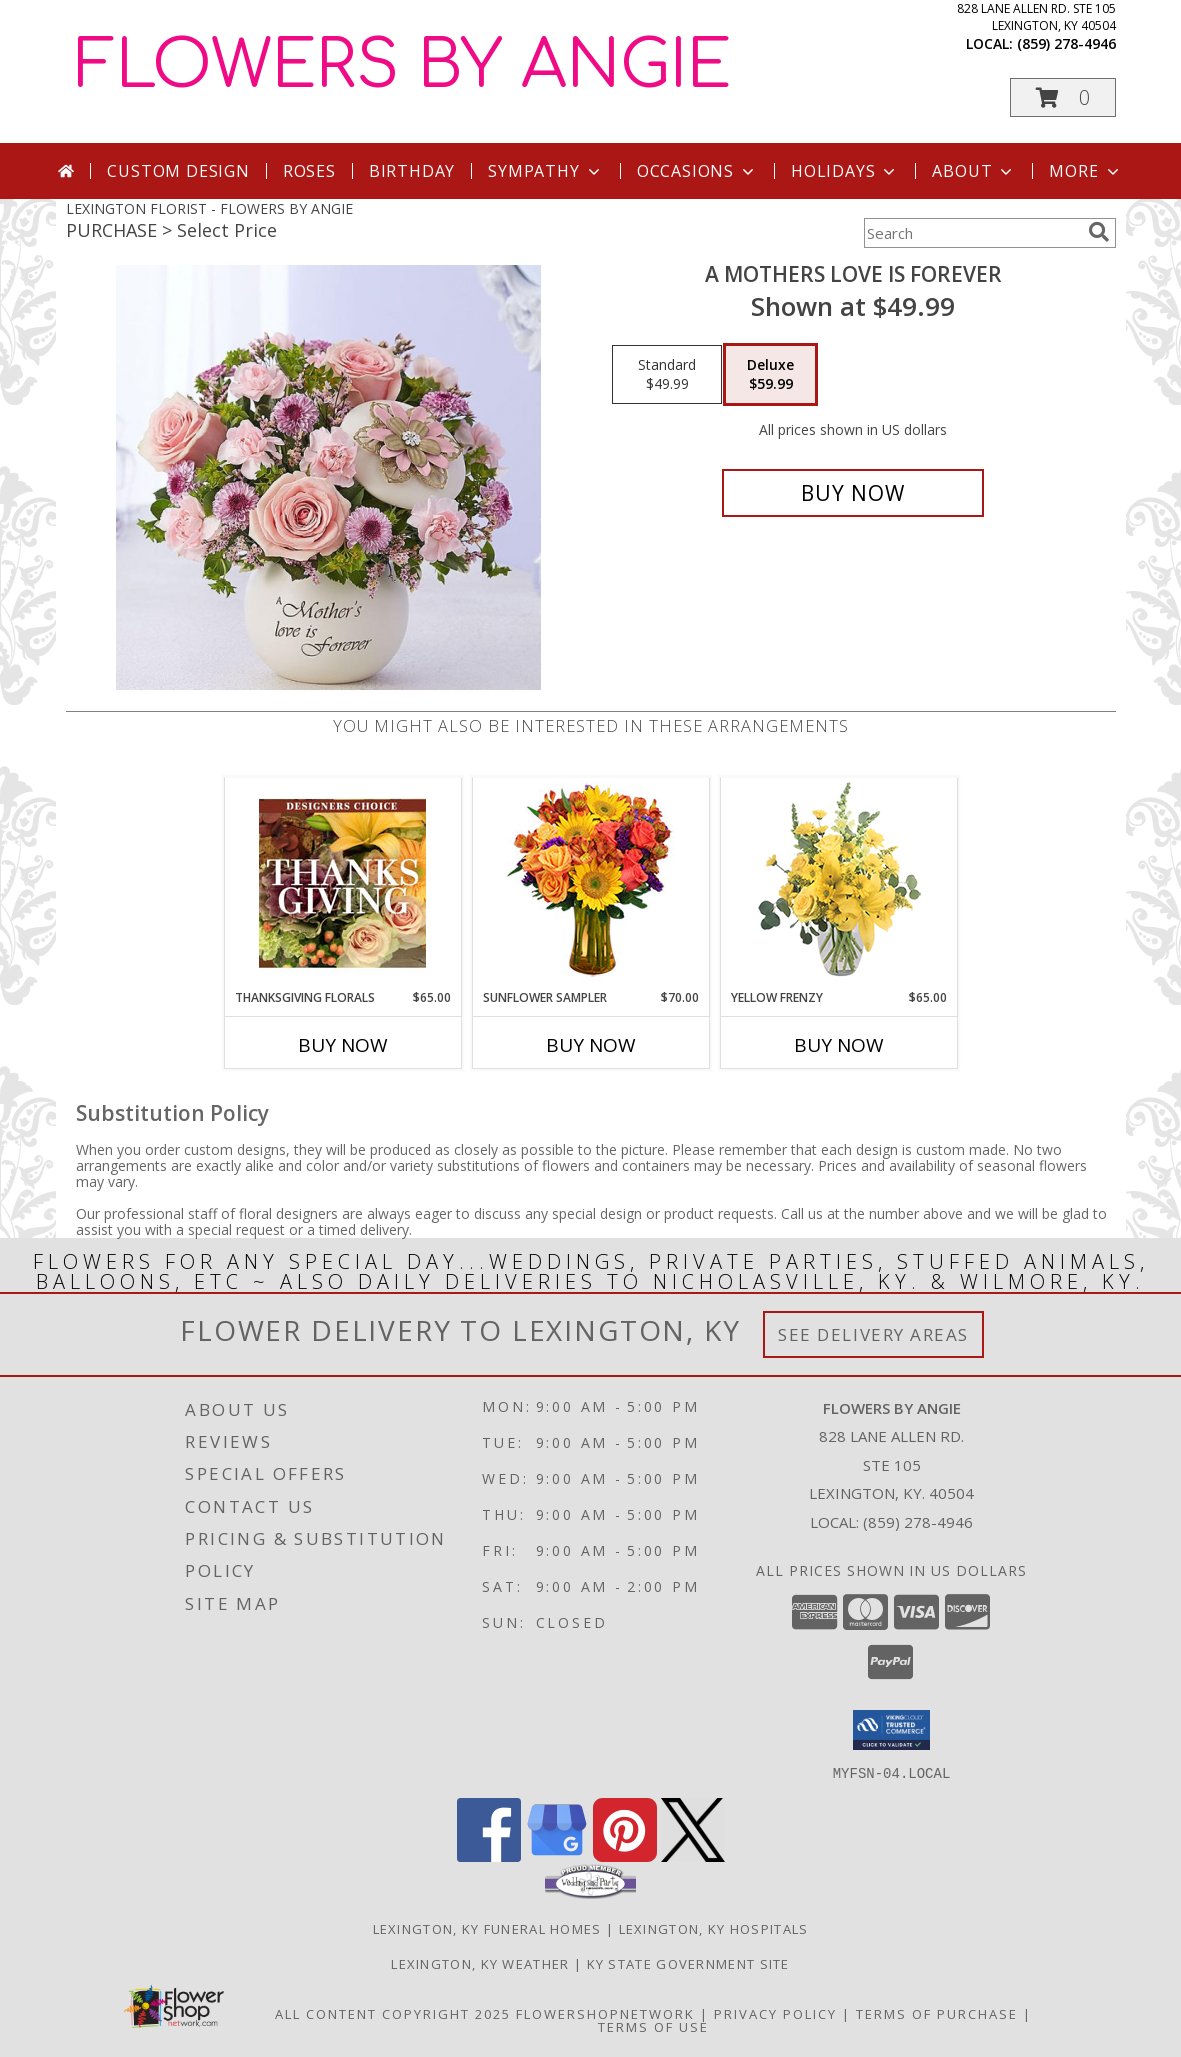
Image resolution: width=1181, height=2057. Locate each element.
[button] (1063, 97)
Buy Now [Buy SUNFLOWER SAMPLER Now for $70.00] (591, 1045)
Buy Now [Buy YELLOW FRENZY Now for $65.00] (839, 1045)
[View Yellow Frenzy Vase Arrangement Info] (838, 883)
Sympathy (545, 171)
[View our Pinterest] (625, 1855)
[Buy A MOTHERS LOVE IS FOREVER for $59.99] (853, 493)
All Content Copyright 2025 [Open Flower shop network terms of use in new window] (393, 2013)
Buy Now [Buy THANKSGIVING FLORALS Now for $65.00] (343, 1045)
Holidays (845, 171)
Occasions (697, 171)
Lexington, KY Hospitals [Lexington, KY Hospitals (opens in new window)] (714, 1928)
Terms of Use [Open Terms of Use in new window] (653, 2026)
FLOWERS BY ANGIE (403, 66)
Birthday (412, 171)
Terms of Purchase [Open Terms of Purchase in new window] (937, 2013)
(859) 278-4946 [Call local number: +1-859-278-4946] (1066, 43)
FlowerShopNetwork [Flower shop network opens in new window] (605, 2013)
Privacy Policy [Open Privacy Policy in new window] (775, 2013)
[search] (1099, 232)
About (974, 171)
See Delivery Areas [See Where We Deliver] (873, 1334)
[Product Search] (972, 233)
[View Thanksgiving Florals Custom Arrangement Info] (342, 883)
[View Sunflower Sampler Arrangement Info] (590, 883)
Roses (309, 171)
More (1085, 171)
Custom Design (178, 171)
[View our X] (693, 1855)
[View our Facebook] (489, 1855)
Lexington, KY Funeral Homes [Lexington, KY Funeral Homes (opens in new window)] (487, 1928)
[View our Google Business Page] (557, 1855)
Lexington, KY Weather (480, 1963)
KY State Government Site (688, 1963)
